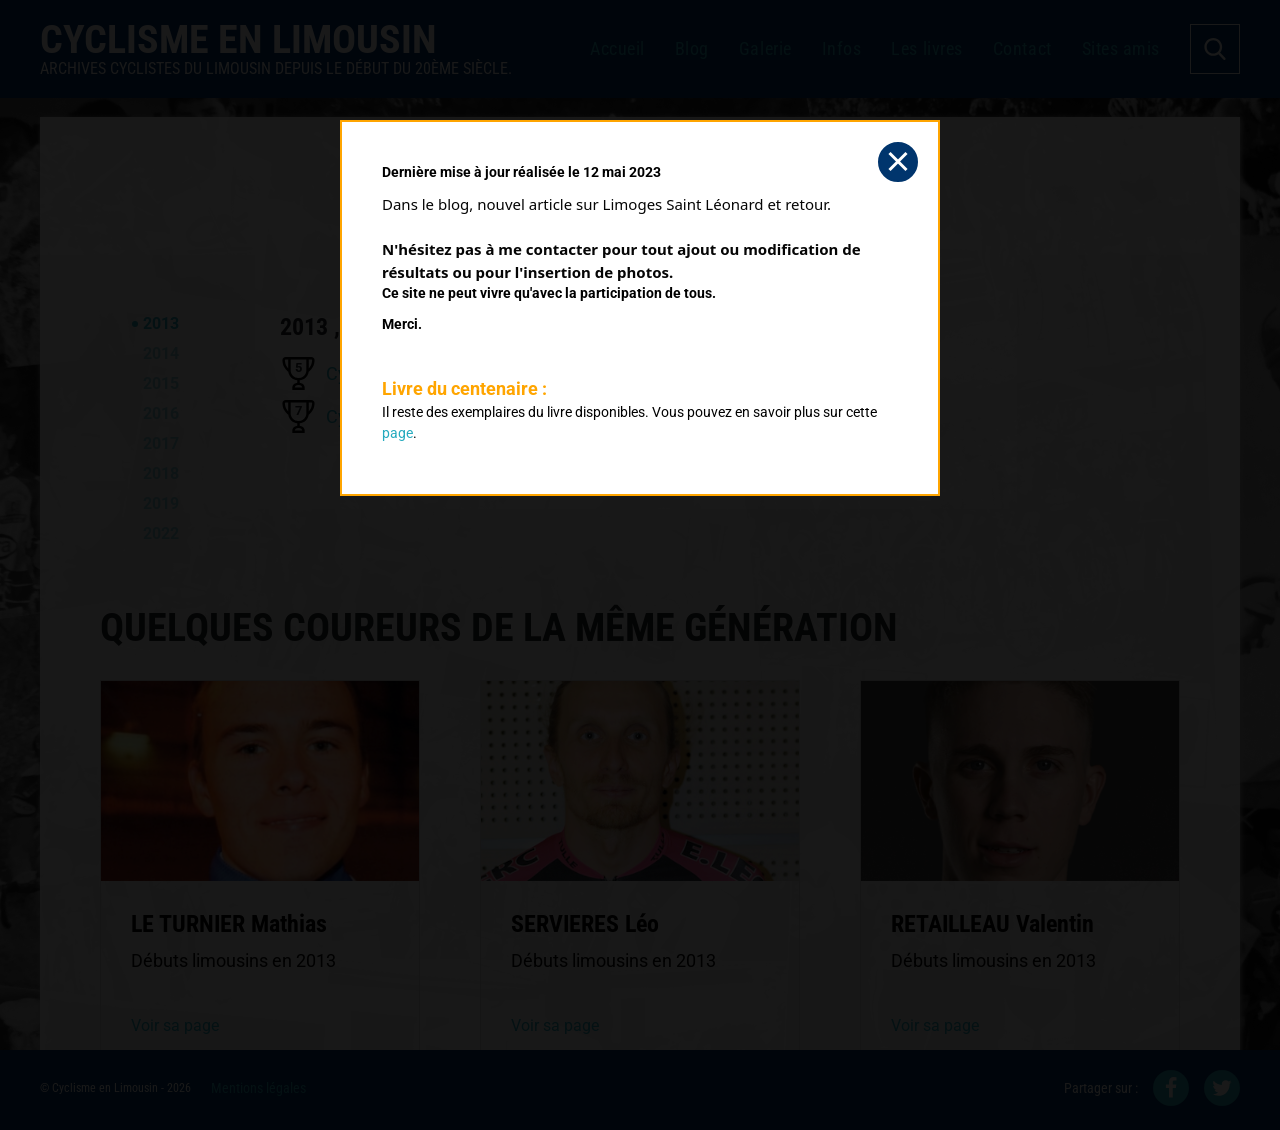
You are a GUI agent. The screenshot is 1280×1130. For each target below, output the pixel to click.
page (397, 433)
